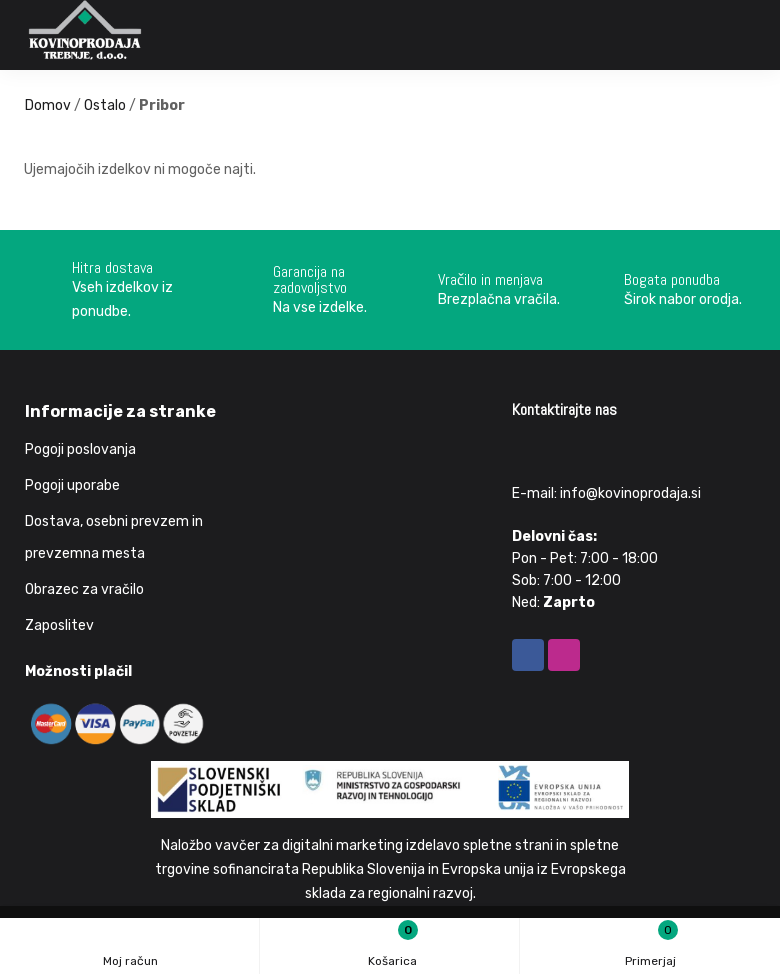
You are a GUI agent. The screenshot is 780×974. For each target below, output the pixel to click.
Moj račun (130, 948)
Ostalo (105, 105)
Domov (48, 105)
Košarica (392, 945)
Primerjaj (652, 944)
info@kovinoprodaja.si (630, 493)
